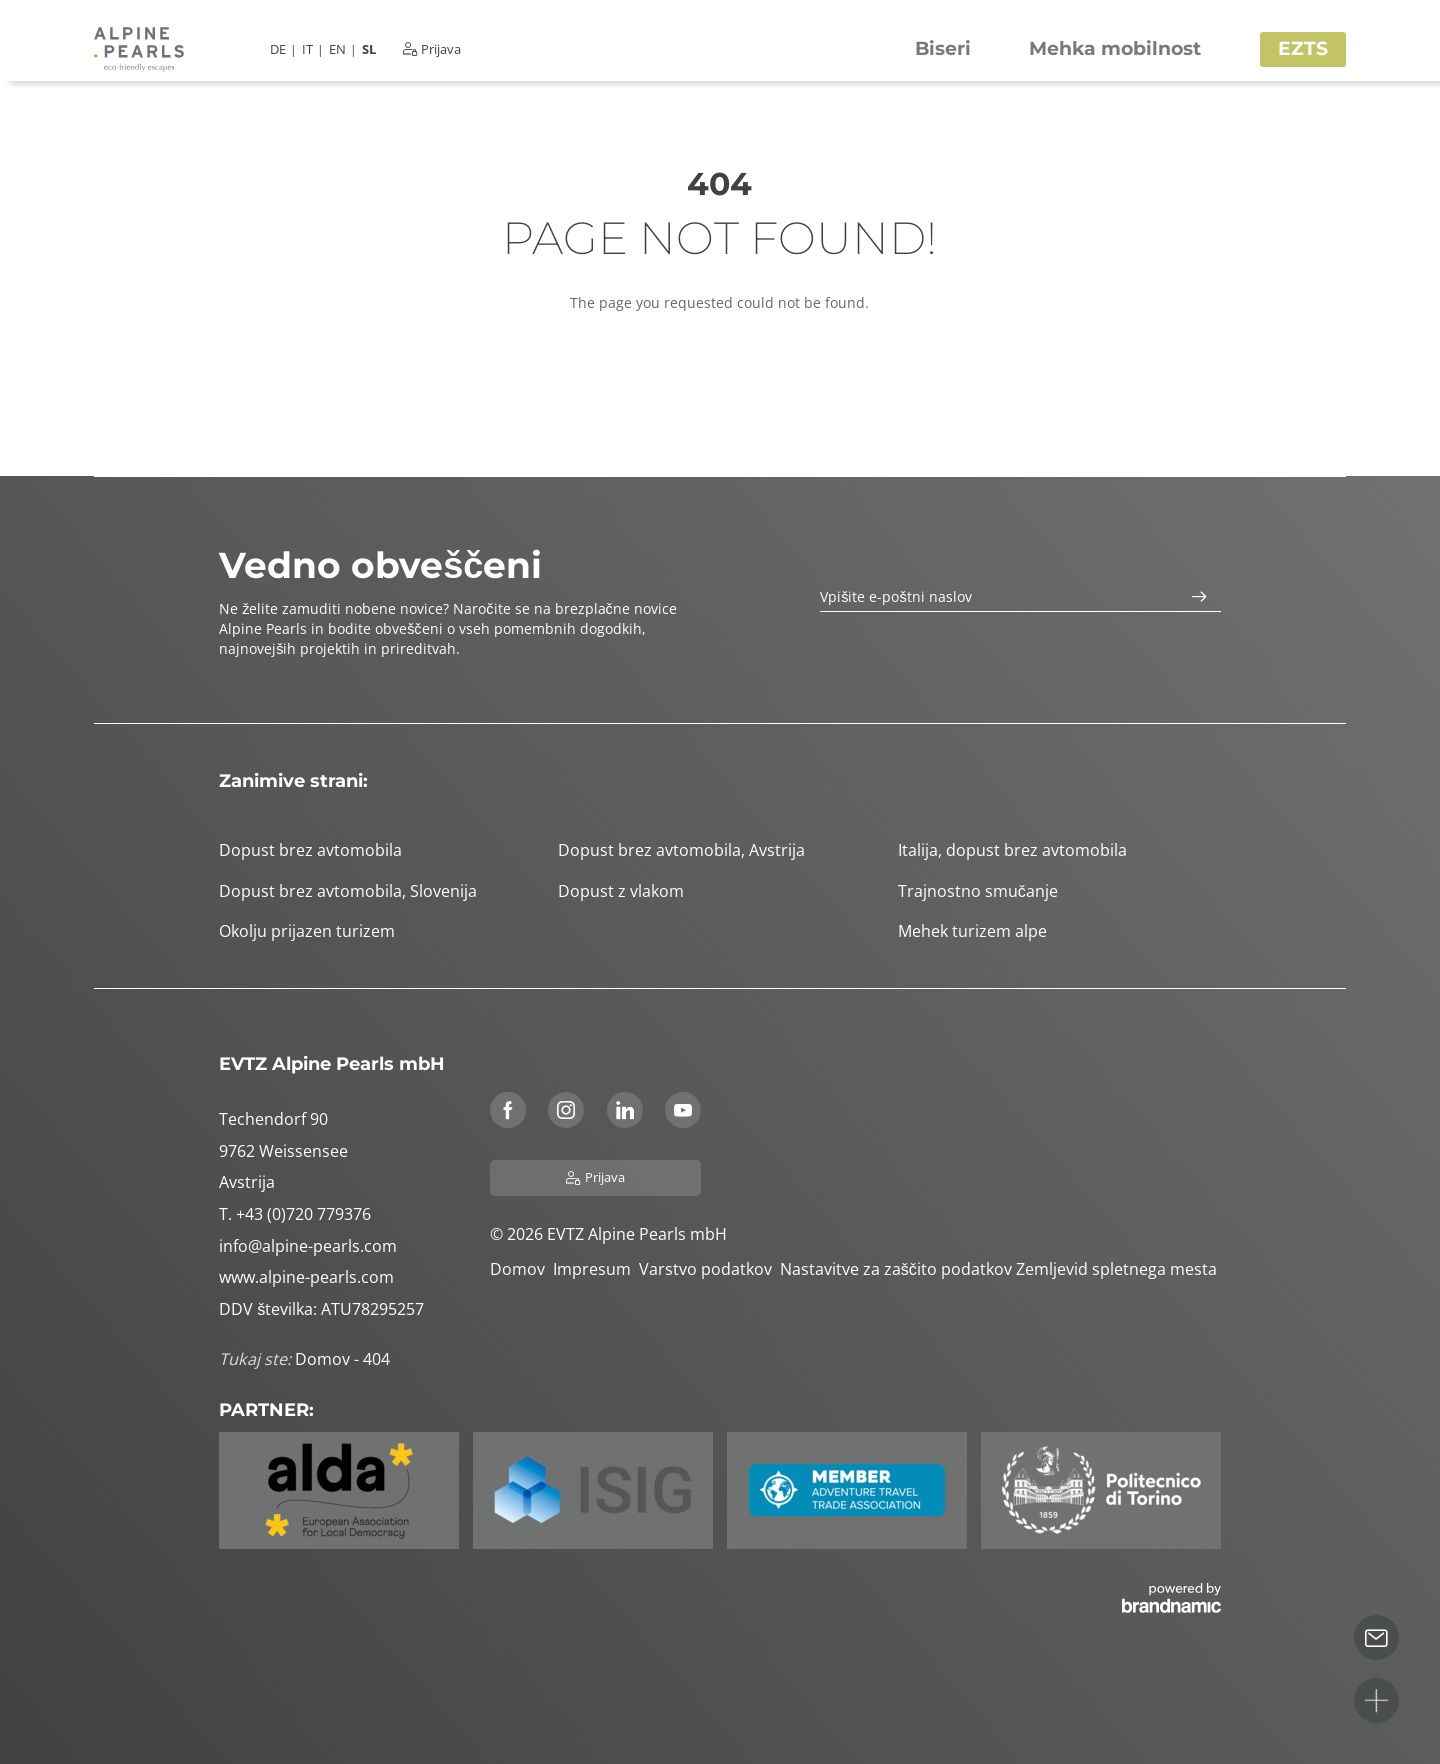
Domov (521, 1269)
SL (369, 49)
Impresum (596, 1269)
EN (337, 49)
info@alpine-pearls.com (308, 1246)
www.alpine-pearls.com (306, 1277)
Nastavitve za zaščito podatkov (898, 1269)
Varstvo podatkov (709, 1269)
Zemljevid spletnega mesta (1118, 1269)
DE (278, 49)
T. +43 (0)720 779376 (295, 1214)
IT (307, 49)
